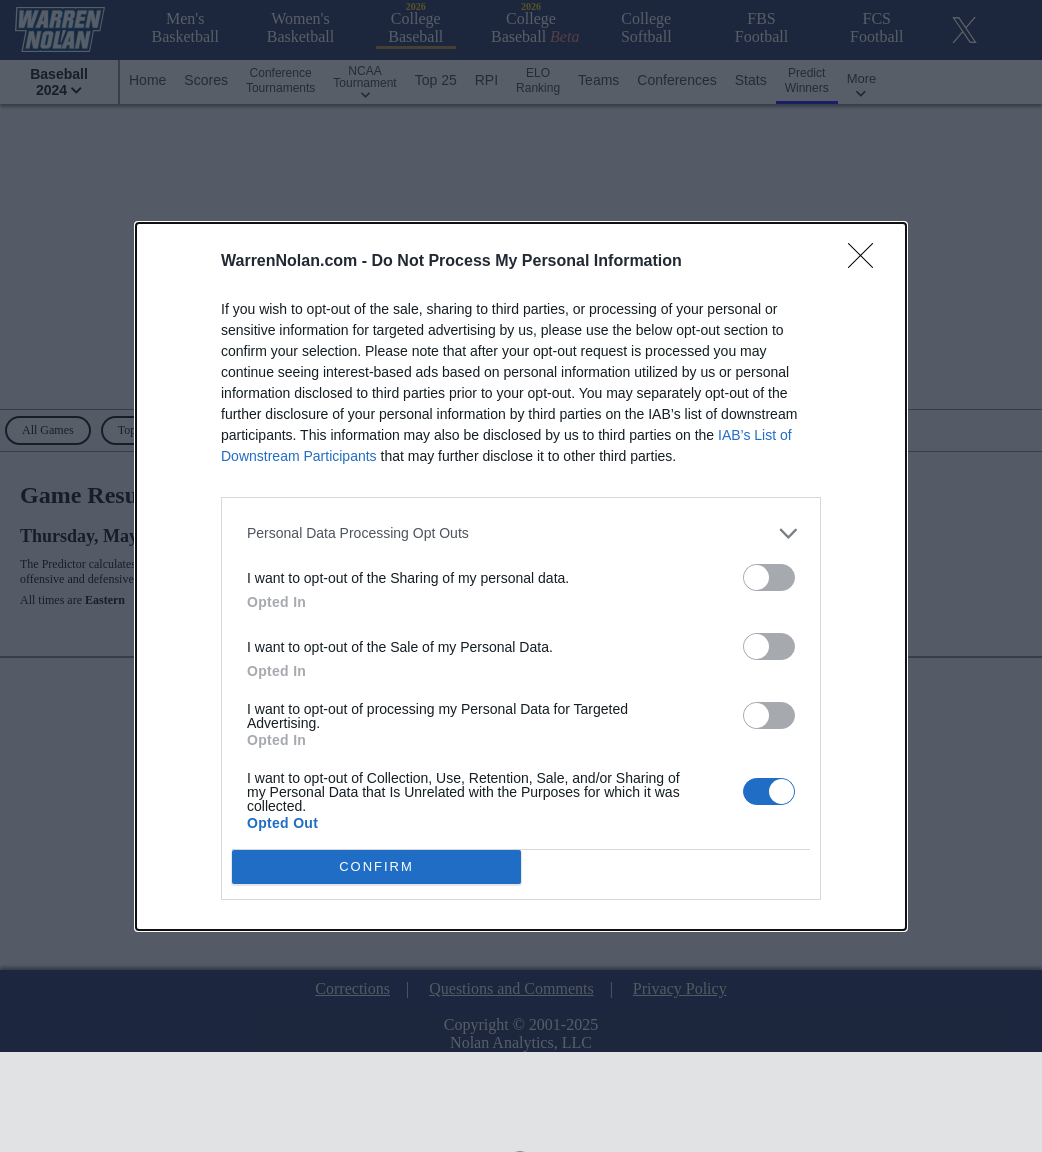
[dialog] (521, 576)
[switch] (769, 577)
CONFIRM (376, 865)
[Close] (867, 262)
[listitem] (521, 533)
